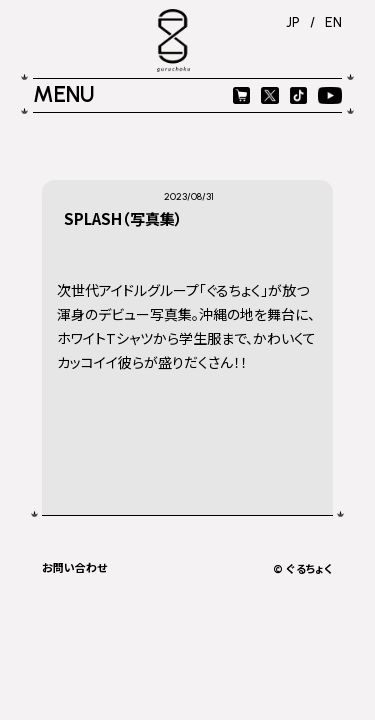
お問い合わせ (74, 567)
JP (293, 22)
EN (333, 22)
